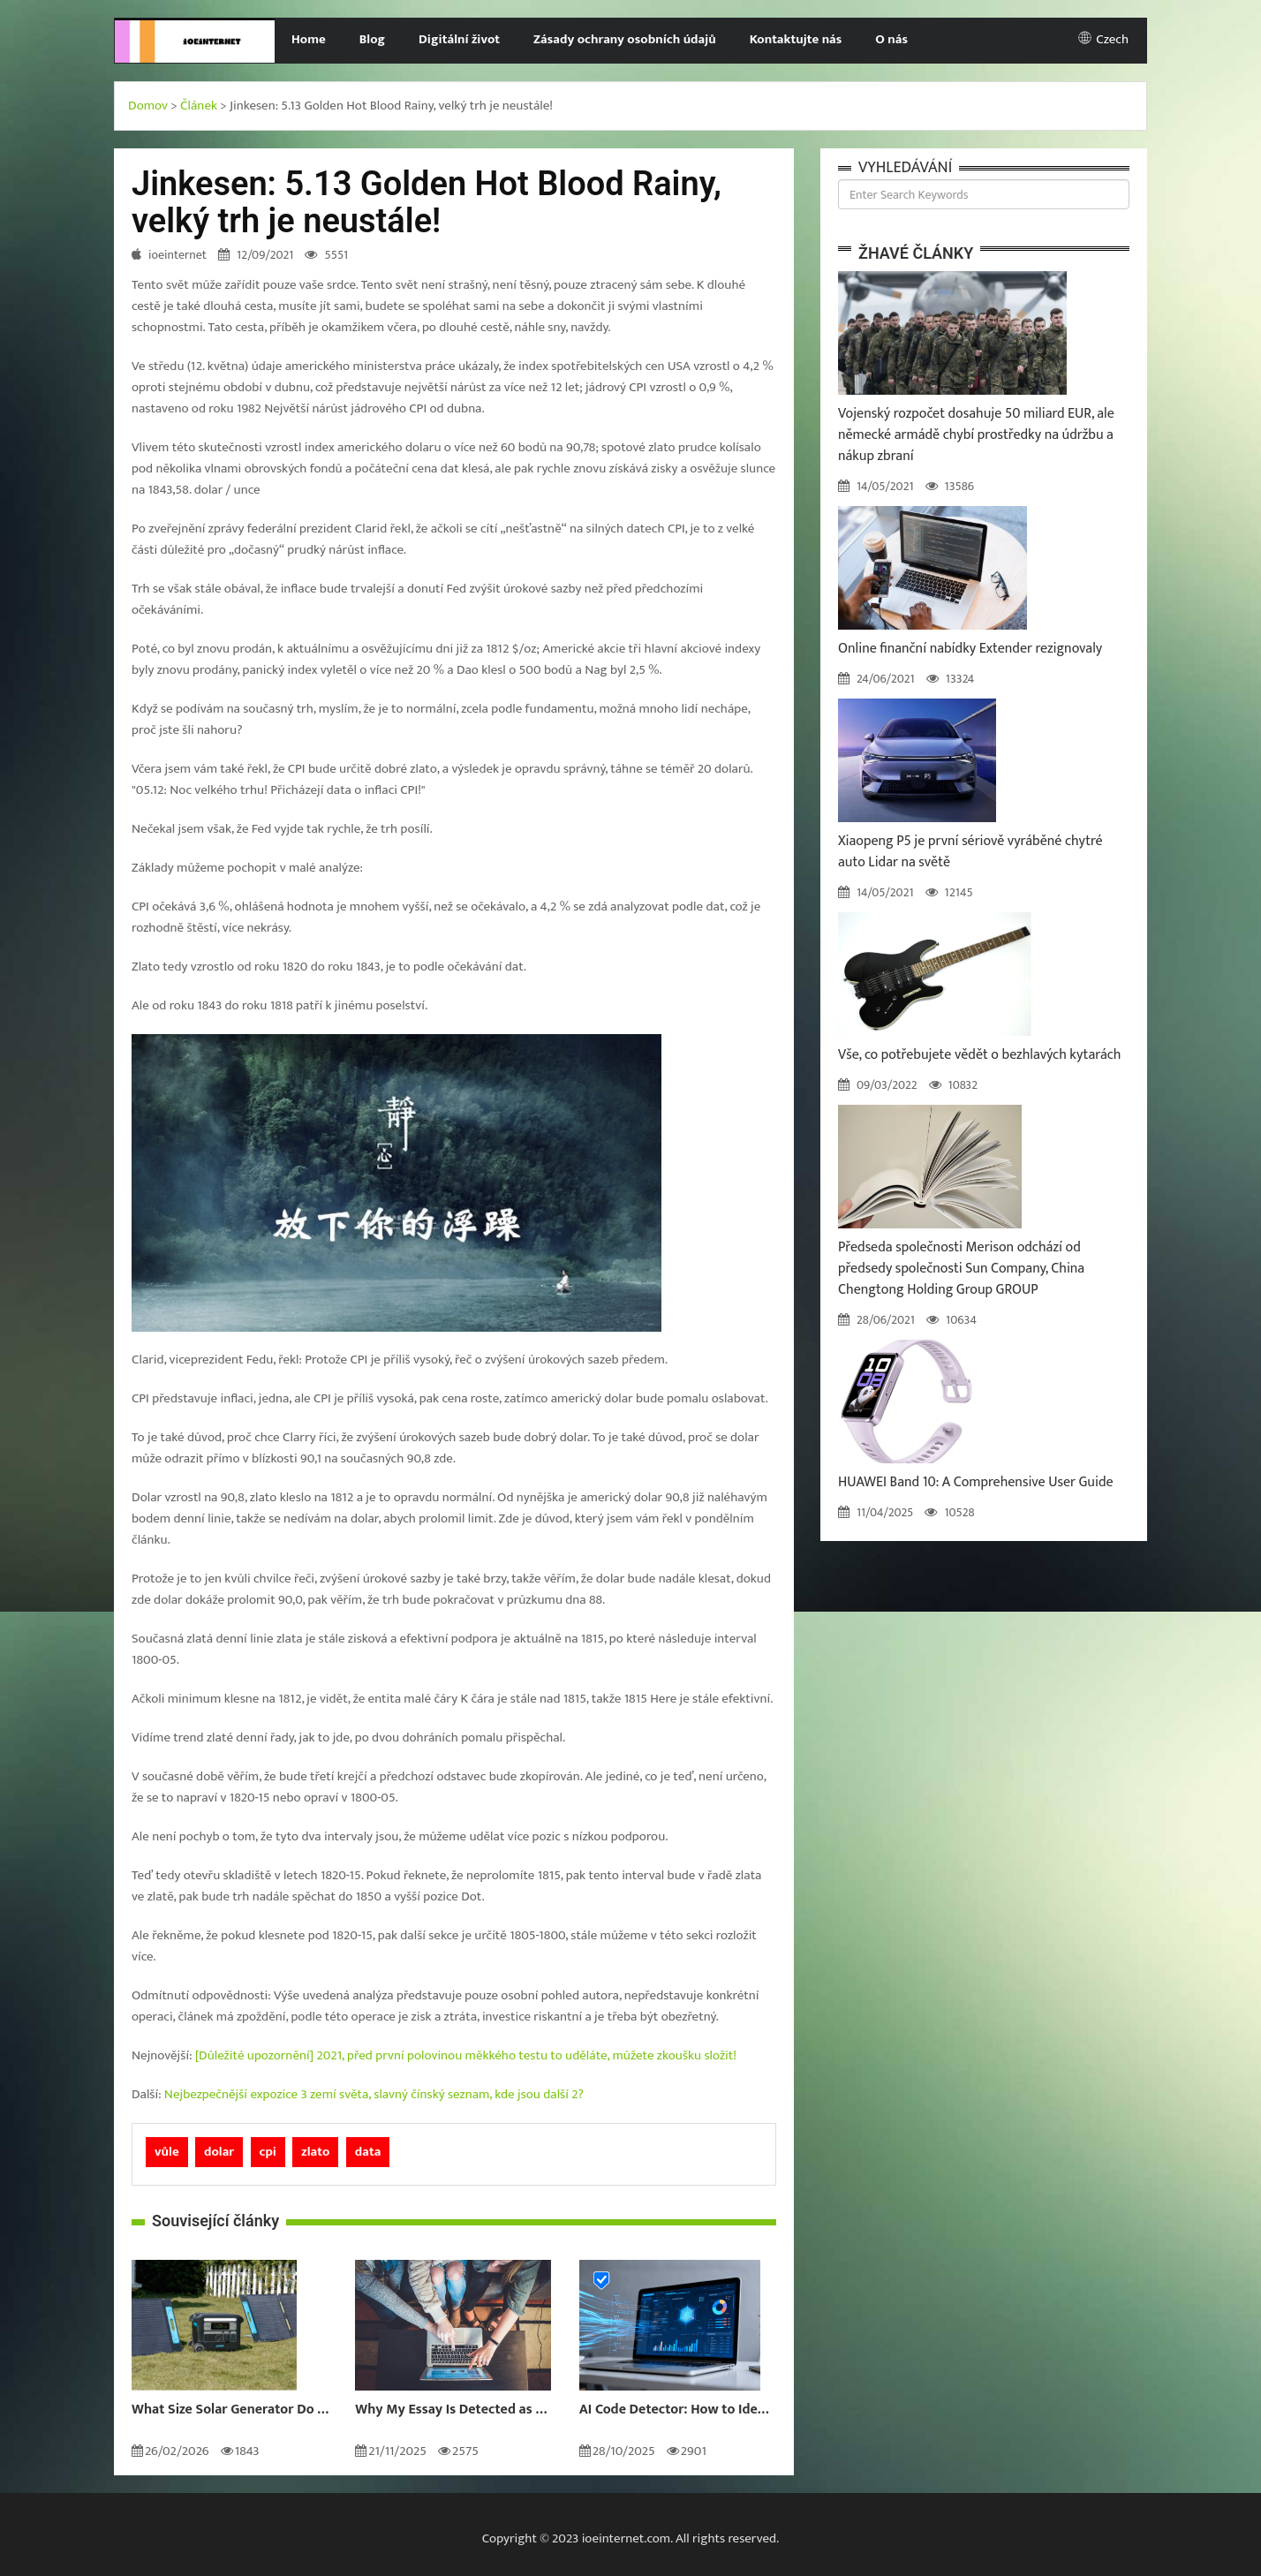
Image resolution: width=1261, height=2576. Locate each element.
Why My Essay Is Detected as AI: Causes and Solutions (453, 2410)
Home (308, 39)
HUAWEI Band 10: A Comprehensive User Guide (976, 1482)
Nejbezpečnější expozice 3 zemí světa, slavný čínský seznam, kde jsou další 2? (374, 2094)
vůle (167, 2152)
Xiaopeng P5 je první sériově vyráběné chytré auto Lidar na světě (970, 851)
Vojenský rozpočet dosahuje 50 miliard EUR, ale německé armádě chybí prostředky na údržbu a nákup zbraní (976, 435)
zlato (315, 2152)
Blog (372, 39)
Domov (148, 105)
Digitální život (459, 39)
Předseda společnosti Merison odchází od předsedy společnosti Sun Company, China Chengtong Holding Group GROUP (961, 1268)
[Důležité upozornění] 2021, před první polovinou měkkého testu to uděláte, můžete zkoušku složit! (465, 2055)
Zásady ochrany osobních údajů (624, 39)
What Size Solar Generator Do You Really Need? (230, 2410)
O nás (891, 39)
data (368, 2152)
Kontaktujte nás (796, 39)
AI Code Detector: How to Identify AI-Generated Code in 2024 (677, 2410)
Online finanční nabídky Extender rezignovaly (970, 649)
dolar (219, 2152)
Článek (198, 105)
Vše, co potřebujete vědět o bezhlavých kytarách (979, 1055)
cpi (268, 2152)
